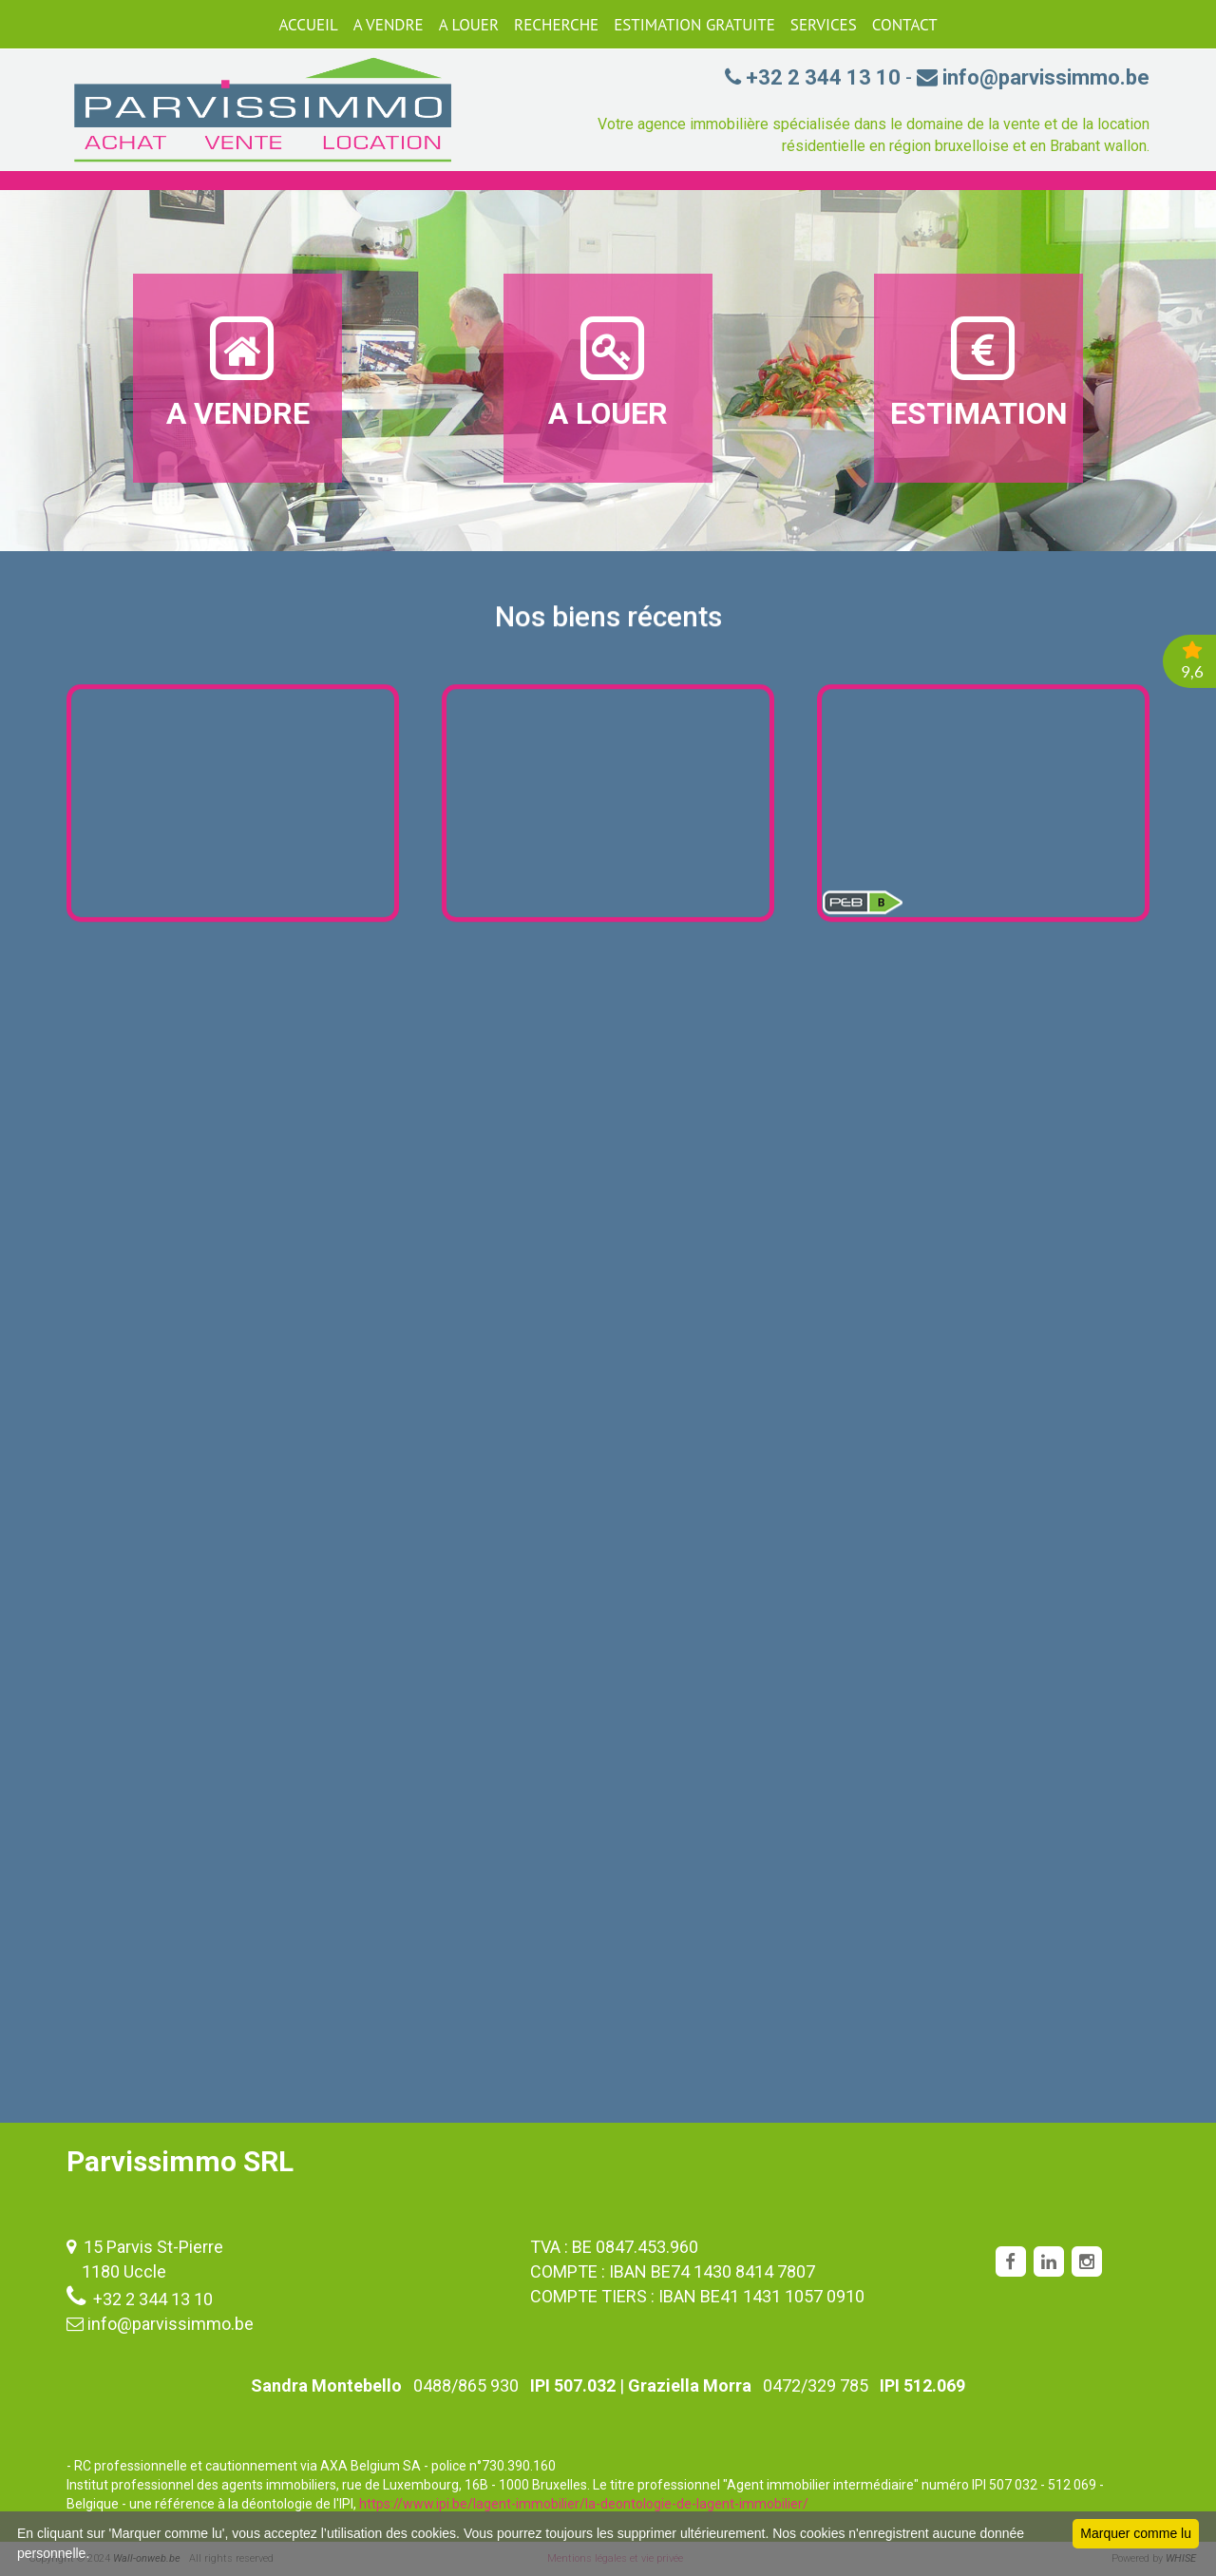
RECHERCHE (556, 24)
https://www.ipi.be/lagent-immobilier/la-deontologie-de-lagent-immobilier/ (583, 2503)
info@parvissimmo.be (170, 2324)
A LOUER (469, 24)
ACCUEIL (307, 24)
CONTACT (905, 24)
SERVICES (823, 24)
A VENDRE (388, 24)
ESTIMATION (979, 371)
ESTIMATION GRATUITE (694, 24)
